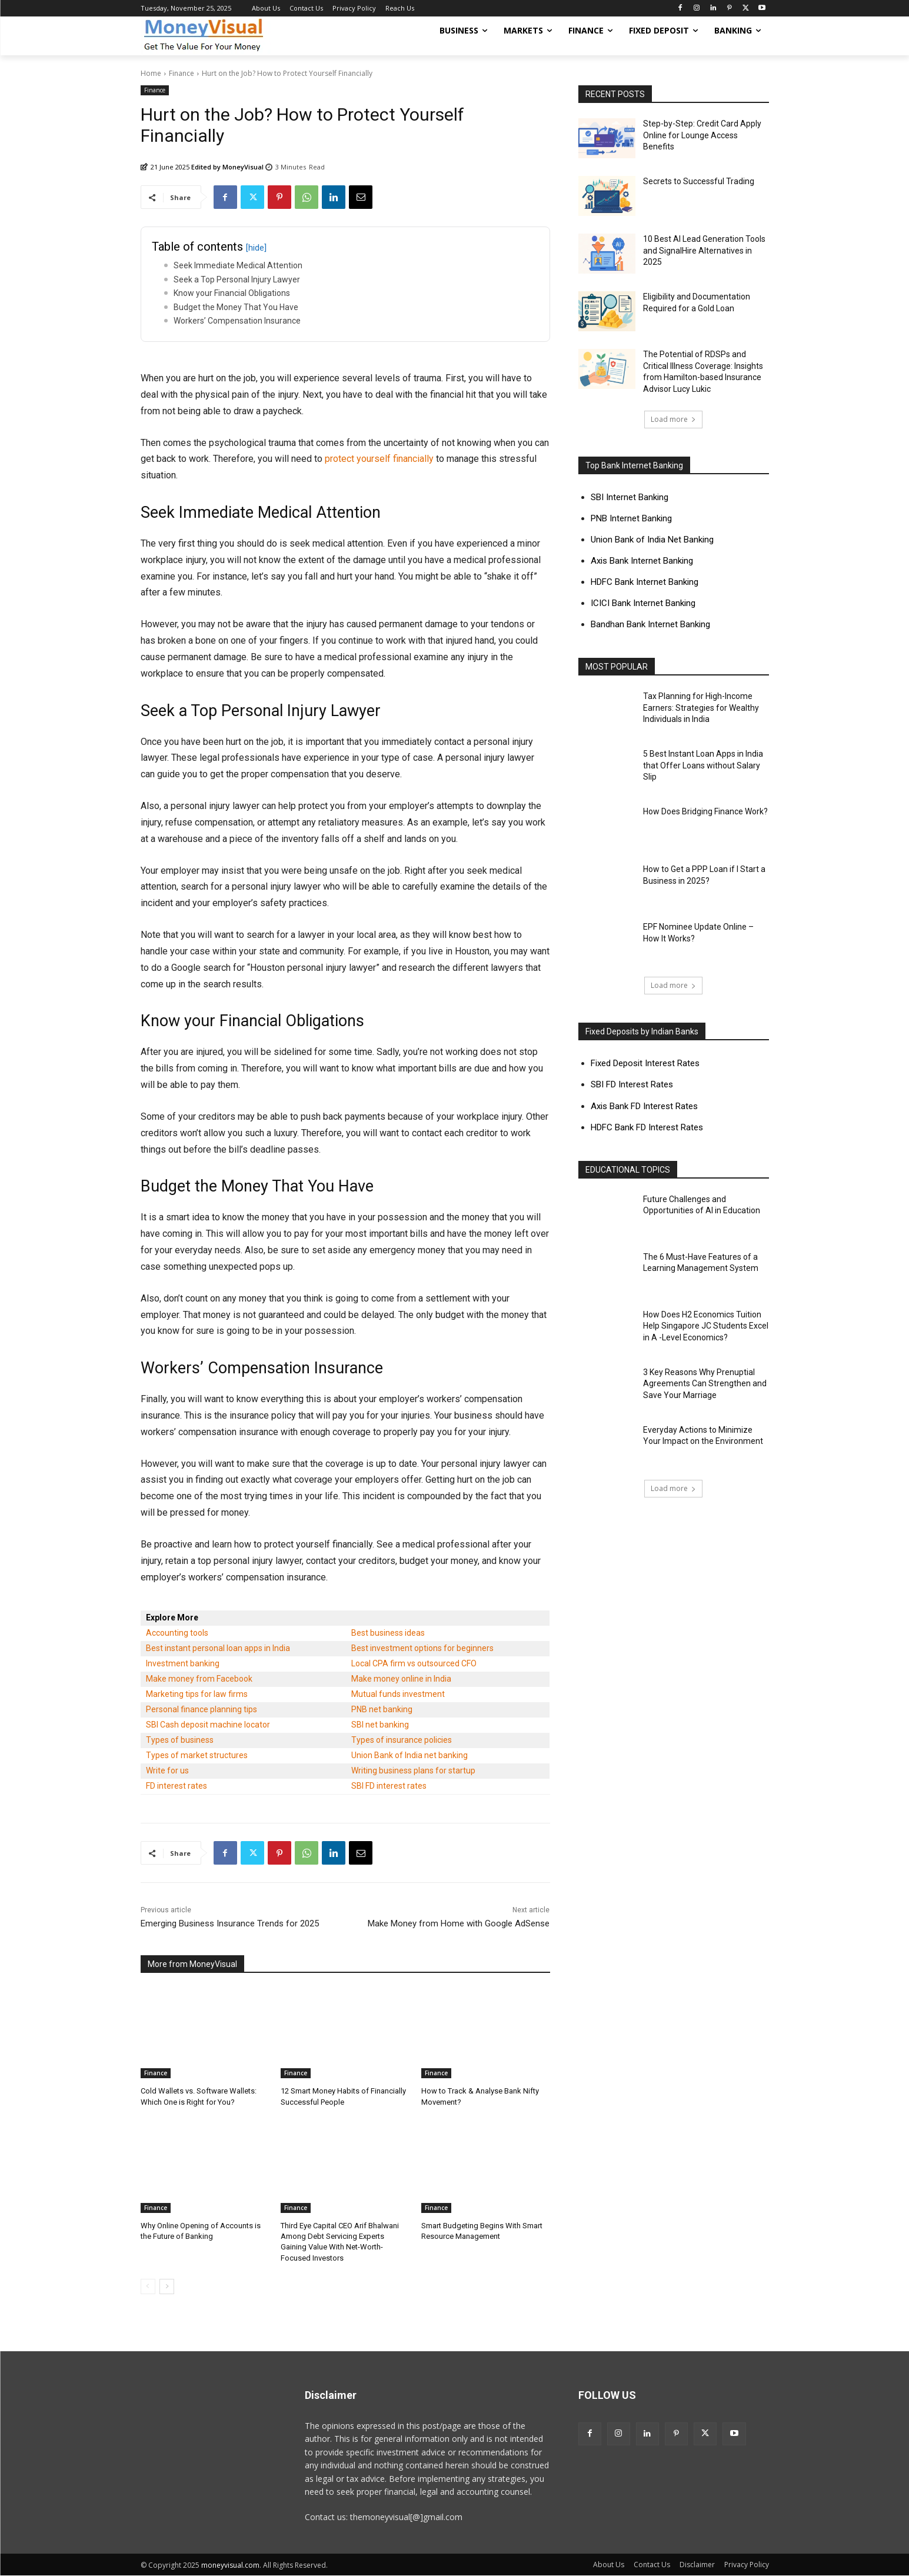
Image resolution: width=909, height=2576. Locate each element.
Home (151, 73)
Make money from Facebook (199, 1678)
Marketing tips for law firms (197, 1694)
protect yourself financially (379, 458)
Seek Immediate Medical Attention (238, 265)
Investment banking (182, 1663)
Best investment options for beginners (422, 1648)
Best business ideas (388, 1633)
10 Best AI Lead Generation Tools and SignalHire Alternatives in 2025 (704, 250)
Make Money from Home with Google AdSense (459, 1923)
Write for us (167, 1770)
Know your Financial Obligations (232, 293)
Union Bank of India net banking (409, 1755)
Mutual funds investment (398, 1694)
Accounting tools (177, 1633)
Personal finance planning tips (201, 1709)
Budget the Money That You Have (236, 307)
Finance (181, 73)
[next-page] (166, 2286)
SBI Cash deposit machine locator (208, 1724)
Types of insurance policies (401, 1740)
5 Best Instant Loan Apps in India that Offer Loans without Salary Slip (703, 765)
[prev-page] (148, 2286)
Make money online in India (401, 1678)
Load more (673, 419)
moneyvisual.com (230, 2565)
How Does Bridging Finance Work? (705, 811)
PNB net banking (381, 1709)
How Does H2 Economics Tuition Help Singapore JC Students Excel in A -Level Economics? (705, 1326)
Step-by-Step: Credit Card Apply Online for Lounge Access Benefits (702, 135)
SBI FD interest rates (389, 1785)
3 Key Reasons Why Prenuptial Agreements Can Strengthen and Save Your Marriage (705, 1383)
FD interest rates (176, 1785)
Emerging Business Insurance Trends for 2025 (230, 1923)
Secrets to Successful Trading (698, 181)
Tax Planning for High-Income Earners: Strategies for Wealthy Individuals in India (701, 707)
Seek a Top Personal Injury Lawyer (237, 279)
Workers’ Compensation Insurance (237, 320)
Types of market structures (197, 1755)
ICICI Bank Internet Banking (643, 603)
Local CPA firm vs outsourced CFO (414, 1663)
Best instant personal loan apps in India (218, 1648)
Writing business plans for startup (413, 1770)
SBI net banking (380, 1724)
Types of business (180, 1740)
